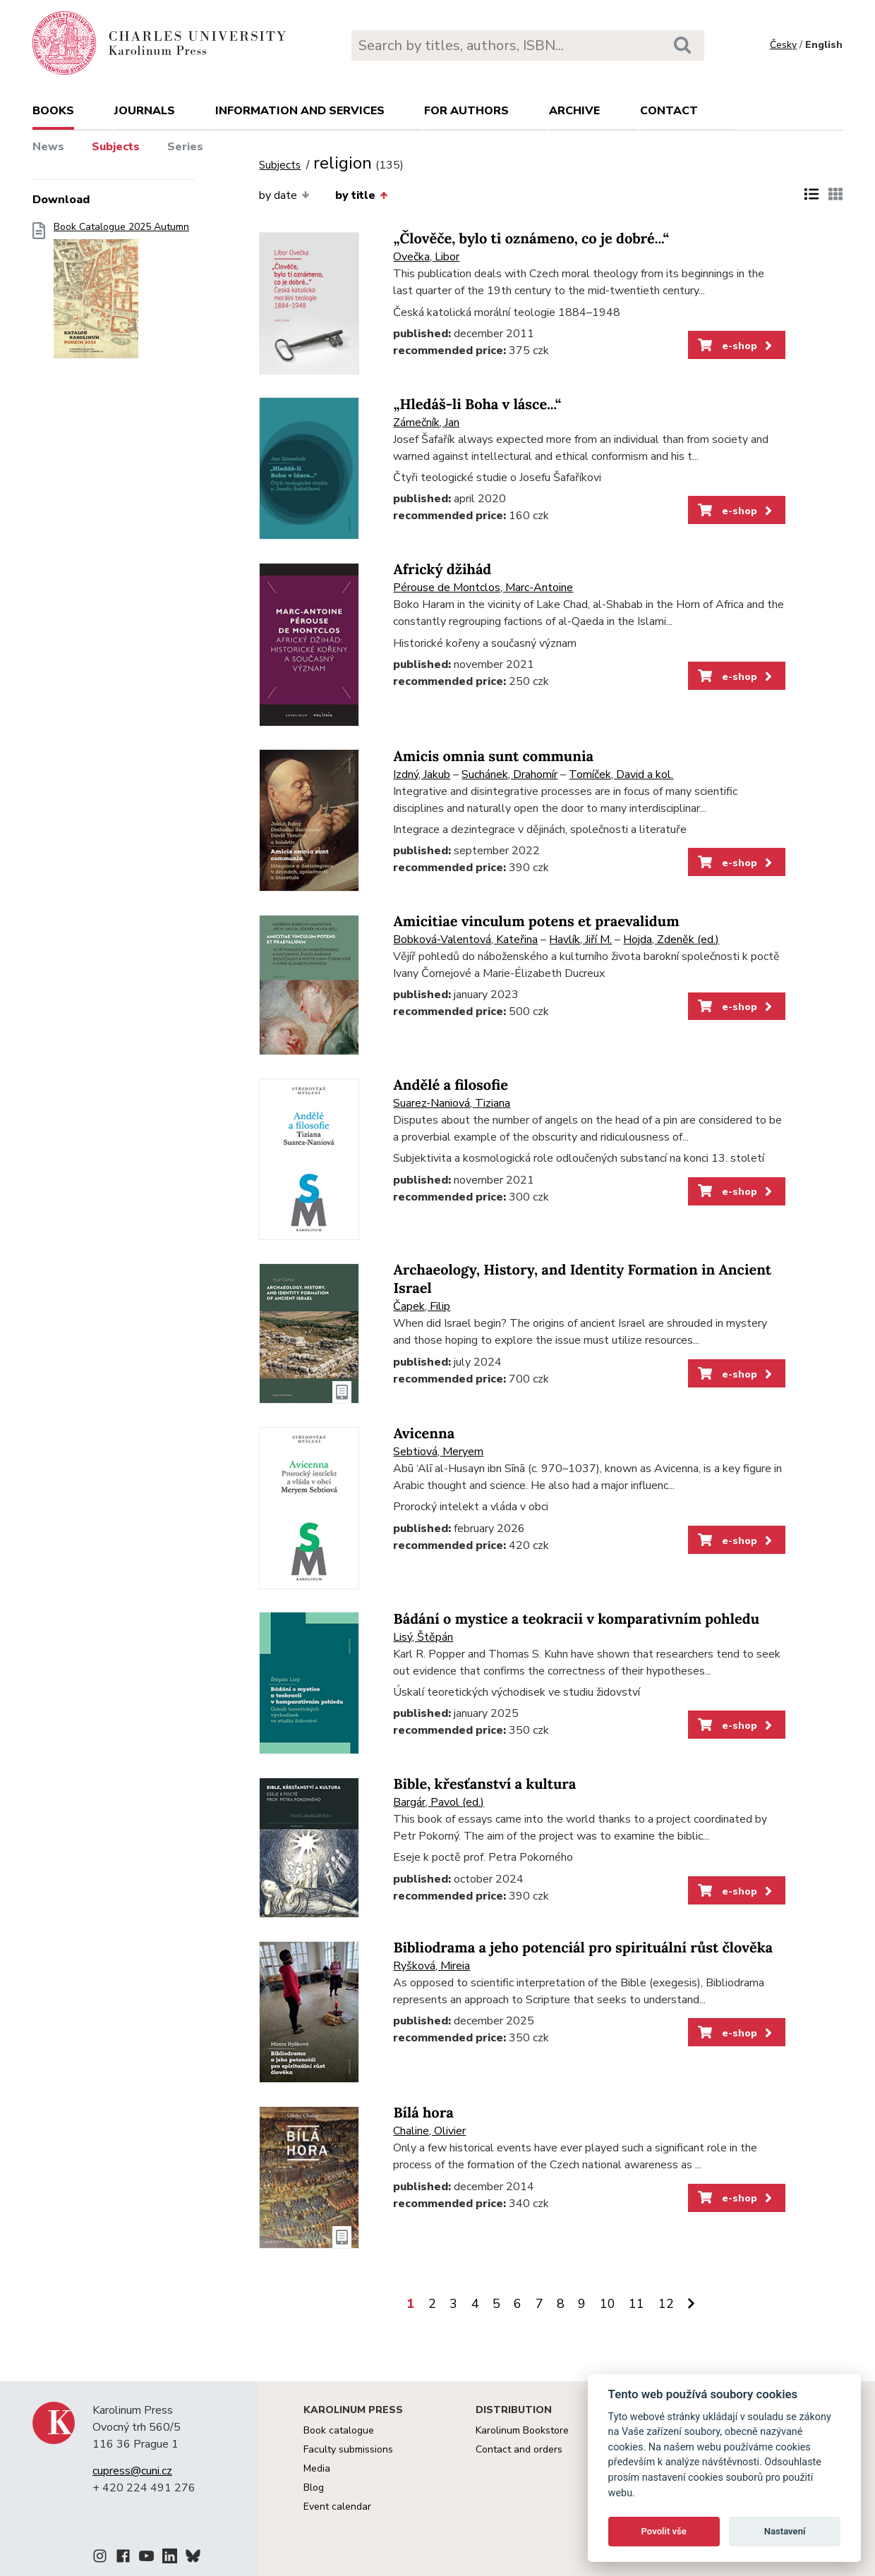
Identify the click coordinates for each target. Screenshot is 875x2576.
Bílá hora (423, 2113)
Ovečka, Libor (426, 257)
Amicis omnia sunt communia (493, 756)
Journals (144, 111)
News (48, 146)
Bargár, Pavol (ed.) (438, 1802)
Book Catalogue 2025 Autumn (121, 294)
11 (636, 2303)
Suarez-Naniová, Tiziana (451, 1103)
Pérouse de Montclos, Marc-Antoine (483, 587)
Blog (313, 2487)
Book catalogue (338, 2430)
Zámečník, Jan (426, 422)
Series (185, 146)
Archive (574, 111)
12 (666, 2303)
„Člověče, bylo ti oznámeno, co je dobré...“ (530, 239)
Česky (783, 44)
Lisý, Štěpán (423, 1637)
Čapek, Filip (421, 1306)
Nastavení (785, 2531)
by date (284, 195)
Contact (669, 111)
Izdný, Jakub (421, 774)
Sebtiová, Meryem (438, 1451)
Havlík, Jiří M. (580, 939)
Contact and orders (519, 2449)
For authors (466, 111)
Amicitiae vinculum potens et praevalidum (536, 921)
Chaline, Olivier (429, 2131)
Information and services (300, 111)
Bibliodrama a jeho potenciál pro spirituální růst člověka (583, 1948)
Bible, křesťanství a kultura (484, 1784)
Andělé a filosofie (450, 1085)
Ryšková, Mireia (431, 1966)
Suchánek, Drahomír (509, 774)
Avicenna (423, 1433)
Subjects (116, 146)
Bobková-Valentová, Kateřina (465, 939)
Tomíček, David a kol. (621, 774)
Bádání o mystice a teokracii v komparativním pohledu (576, 1619)
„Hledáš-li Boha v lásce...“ (477, 404)
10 (607, 2303)
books (53, 111)
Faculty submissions (348, 2449)
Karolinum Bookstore (522, 2430)
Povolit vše (664, 2531)
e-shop (736, 346)
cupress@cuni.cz (132, 2471)
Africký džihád (442, 569)
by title (361, 195)
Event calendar (337, 2506)
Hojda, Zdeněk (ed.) (671, 939)
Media (316, 2468)
